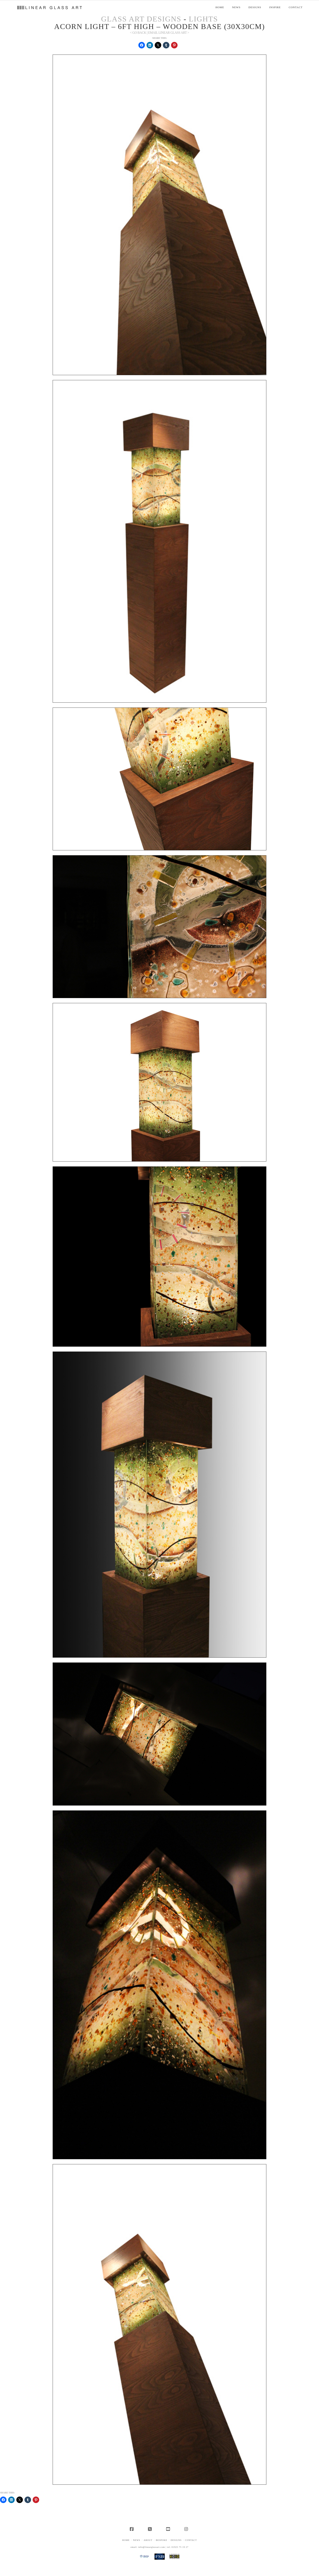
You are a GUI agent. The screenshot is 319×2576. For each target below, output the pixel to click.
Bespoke (161, 2540)
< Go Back (138, 32)
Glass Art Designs (141, 19)
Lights (203, 19)
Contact (191, 2540)
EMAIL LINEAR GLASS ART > (168, 32)
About (148, 2540)
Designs (176, 2540)
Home (126, 2540)
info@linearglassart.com (151, 2547)
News (136, 2540)
